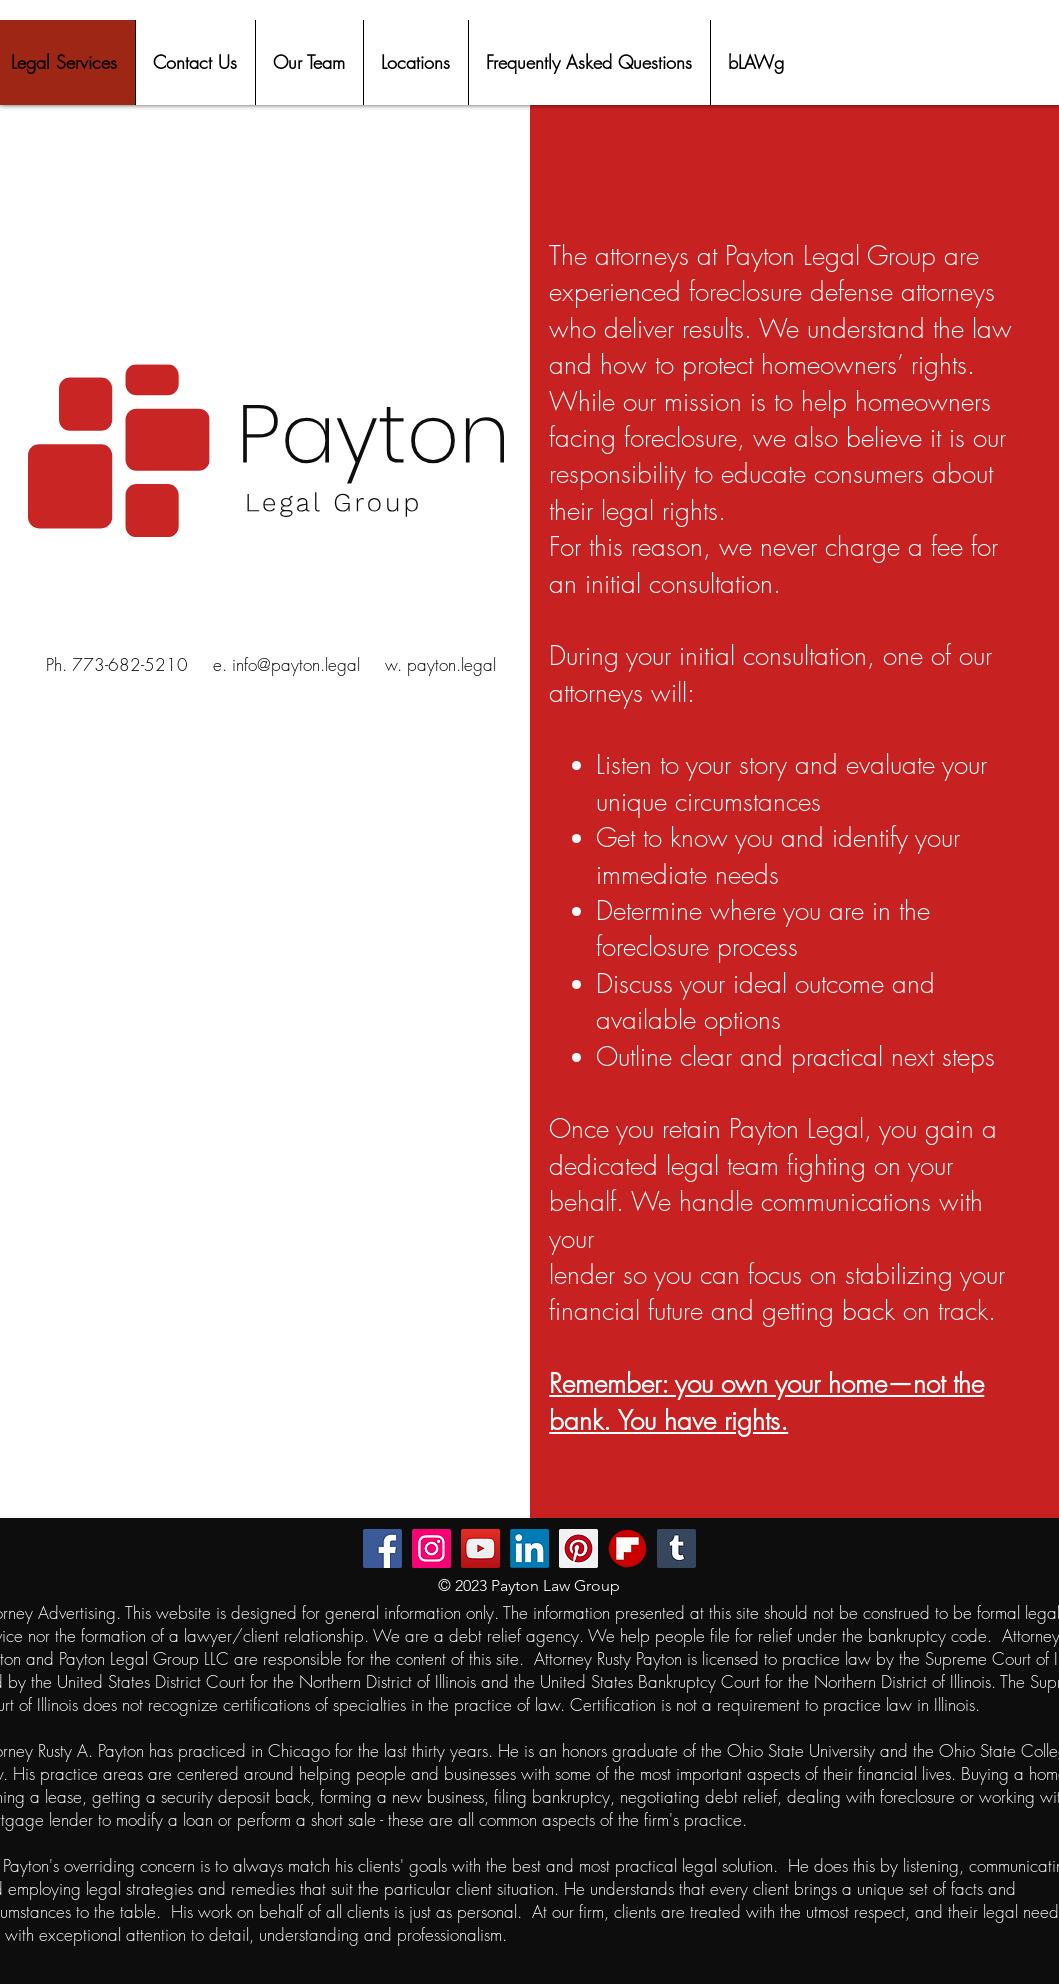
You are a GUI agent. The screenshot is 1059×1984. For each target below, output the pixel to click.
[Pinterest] (578, 1548)
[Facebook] (382, 1548)
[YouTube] (480, 1548)
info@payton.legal (296, 664)
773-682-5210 (130, 664)
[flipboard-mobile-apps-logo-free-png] (627, 1548)
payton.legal (451, 664)
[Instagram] (431, 1548)
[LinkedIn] (529, 1548)
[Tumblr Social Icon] (676, 1548)
